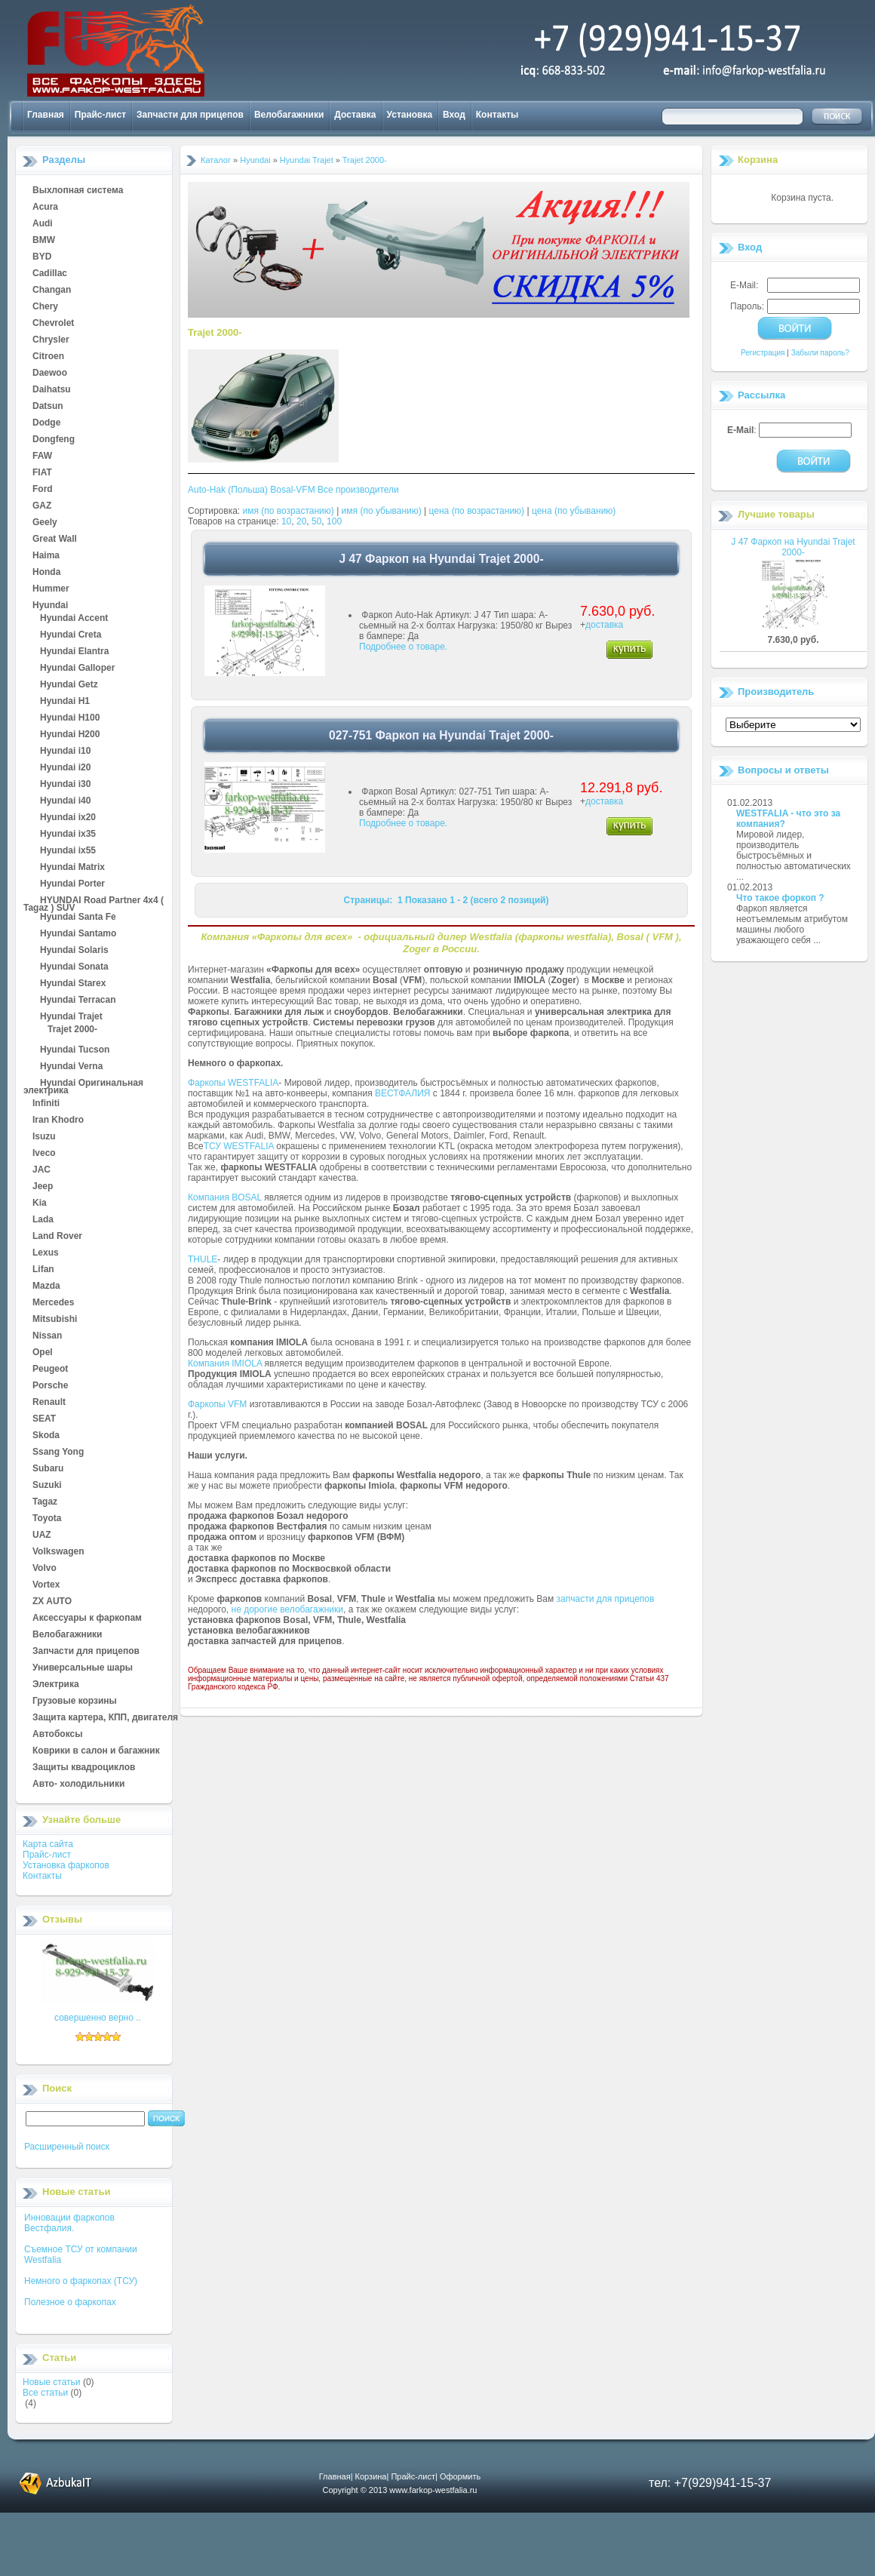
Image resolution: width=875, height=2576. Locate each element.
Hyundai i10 (65, 751)
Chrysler (50, 340)
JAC (41, 1170)
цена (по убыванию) (574, 511)
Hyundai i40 (65, 801)
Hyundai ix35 (68, 834)
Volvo (44, 1568)
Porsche (50, 1386)
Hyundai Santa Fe (78, 917)
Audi (42, 224)
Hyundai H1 (65, 701)
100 (334, 521)
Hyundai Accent (74, 618)
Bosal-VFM (292, 489)
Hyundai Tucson (74, 1050)
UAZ (41, 1535)
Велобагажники (289, 114)
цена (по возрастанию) (477, 511)
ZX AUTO (52, 1601)
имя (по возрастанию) (288, 511)
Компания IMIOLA (225, 1363)
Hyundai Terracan (77, 1000)
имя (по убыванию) (382, 511)
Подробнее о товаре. (403, 646)
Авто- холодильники (78, 1784)
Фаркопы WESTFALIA (233, 1082)
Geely (44, 522)
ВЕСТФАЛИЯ (403, 1093)
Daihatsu (51, 390)
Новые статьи (52, 2382)
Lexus (45, 1253)
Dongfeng (53, 439)
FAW (42, 456)
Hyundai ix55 (68, 851)
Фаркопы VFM (217, 1404)
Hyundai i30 (65, 784)
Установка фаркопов (66, 1865)
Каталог (216, 159)
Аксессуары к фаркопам (87, 1618)
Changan (51, 290)
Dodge (46, 423)
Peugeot (50, 1369)
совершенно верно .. (97, 2017)
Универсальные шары (82, 1668)
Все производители (358, 489)
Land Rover (57, 1236)
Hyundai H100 (70, 718)
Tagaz (44, 1502)
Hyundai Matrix (72, 867)
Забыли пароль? (820, 353)
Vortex (46, 1585)
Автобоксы (57, 1734)
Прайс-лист (100, 114)
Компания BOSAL (225, 1197)
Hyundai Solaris (74, 950)
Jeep (42, 1186)
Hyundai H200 (70, 734)
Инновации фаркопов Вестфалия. (69, 2222)
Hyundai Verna (71, 1066)
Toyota (46, 1518)
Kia (39, 1203)
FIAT (42, 473)
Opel (42, 1352)
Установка (410, 114)
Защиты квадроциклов (83, 1767)
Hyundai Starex (73, 983)
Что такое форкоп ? (780, 898)
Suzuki (47, 1485)
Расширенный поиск (66, 2146)
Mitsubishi (54, 1319)
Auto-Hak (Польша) (228, 489)
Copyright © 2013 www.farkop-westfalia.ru (400, 2490)
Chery (45, 307)
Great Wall (54, 539)
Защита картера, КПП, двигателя (105, 1718)
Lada (43, 1220)
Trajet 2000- (72, 1029)
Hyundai (50, 605)
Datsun (47, 406)
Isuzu (44, 1137)
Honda (46, 572)
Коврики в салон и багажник (96, 1751)
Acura (45, 207)
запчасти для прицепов (606, 1599)
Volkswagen (58, 1552)
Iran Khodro (58, 1120)
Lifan (43, 1269)
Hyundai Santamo (78, 934)
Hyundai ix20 (68, 817)
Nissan (47, 1336)
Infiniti (46, 1103)
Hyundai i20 (65, 768)
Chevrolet (53, 323)
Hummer (50, 589)
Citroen (48, 356)
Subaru (47, 1469)
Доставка (355, 114)
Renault (49, 1402)
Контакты (497, 114)
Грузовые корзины (74, 1701)
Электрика (55, 1684)
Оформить (460, 2476)
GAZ (41, 506)
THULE (202, 1259)
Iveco (44, 1153)
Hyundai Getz (69, 685)
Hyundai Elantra (74, 651)
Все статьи (45, 2392)
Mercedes (53, 1303)
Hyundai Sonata (74, 967)
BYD (41, 257)
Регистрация (762, 353)
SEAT (44, 1419)
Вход (454, 114)
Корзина (758, 159)
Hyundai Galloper (77, 668)
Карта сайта (48, 1844)
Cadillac (49, 273)
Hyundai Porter (72, 884)
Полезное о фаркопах (70, 2302)
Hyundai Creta (70, 635)
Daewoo (49, 373)
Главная (45, 114)
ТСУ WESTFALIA (239, 1146)
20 (301, 521)
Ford (42, 489)
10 (286, 521)
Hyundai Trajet (71, 1017)
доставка (604, 624)
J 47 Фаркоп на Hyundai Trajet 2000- (793, 547)
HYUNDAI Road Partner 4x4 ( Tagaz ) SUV (93, 900)
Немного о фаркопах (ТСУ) (80, 2281)
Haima (46, 556)
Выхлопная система (77, 190)
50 (316, 521)
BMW (43, 240)
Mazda (46, 1286)
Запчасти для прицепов (190, 114)
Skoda (46, 1435)
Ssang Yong (58, 1452)
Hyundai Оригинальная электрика (83, 1083)
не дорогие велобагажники (287, 1609)
